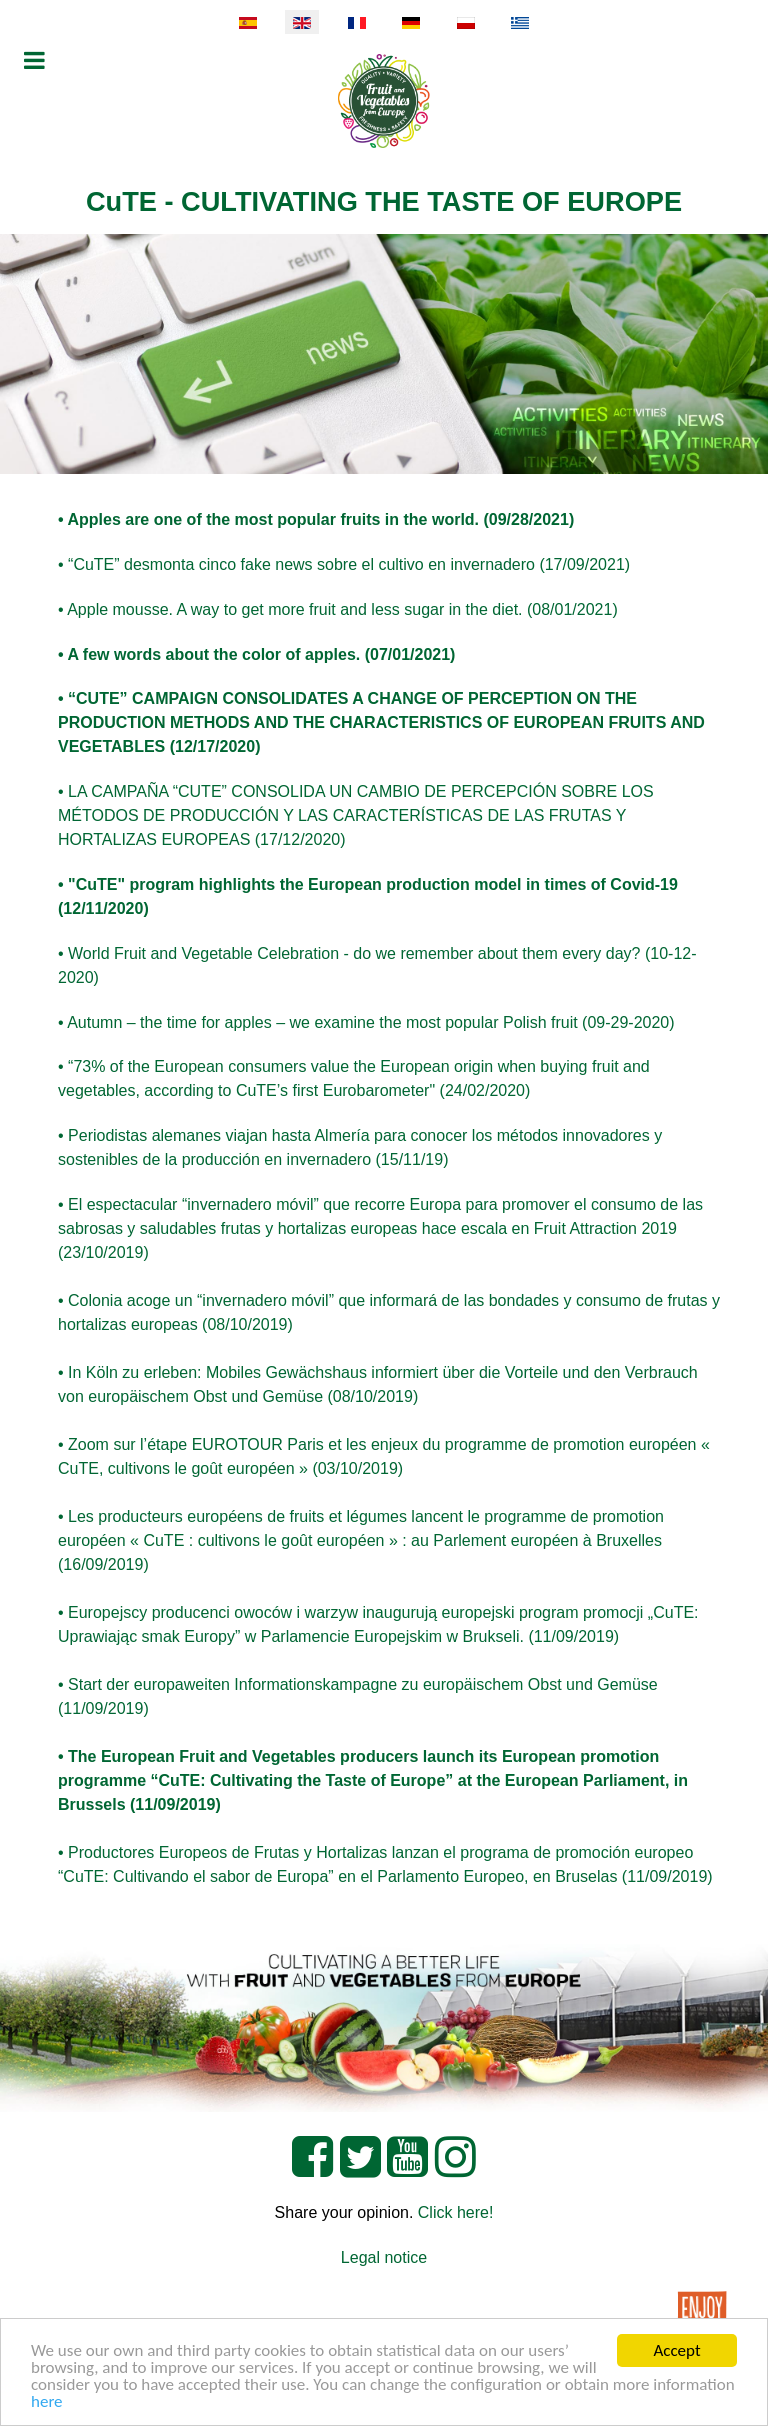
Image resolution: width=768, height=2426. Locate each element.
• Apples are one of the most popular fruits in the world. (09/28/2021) (316, 519)
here (47, 2402)
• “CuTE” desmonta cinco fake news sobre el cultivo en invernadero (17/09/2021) (344, 564)
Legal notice (384, 2257)
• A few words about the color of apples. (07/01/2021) (256, 654)
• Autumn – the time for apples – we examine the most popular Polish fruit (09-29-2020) (366, 1022)
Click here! (456, 2212)
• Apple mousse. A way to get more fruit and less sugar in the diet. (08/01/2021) (338, 609)
